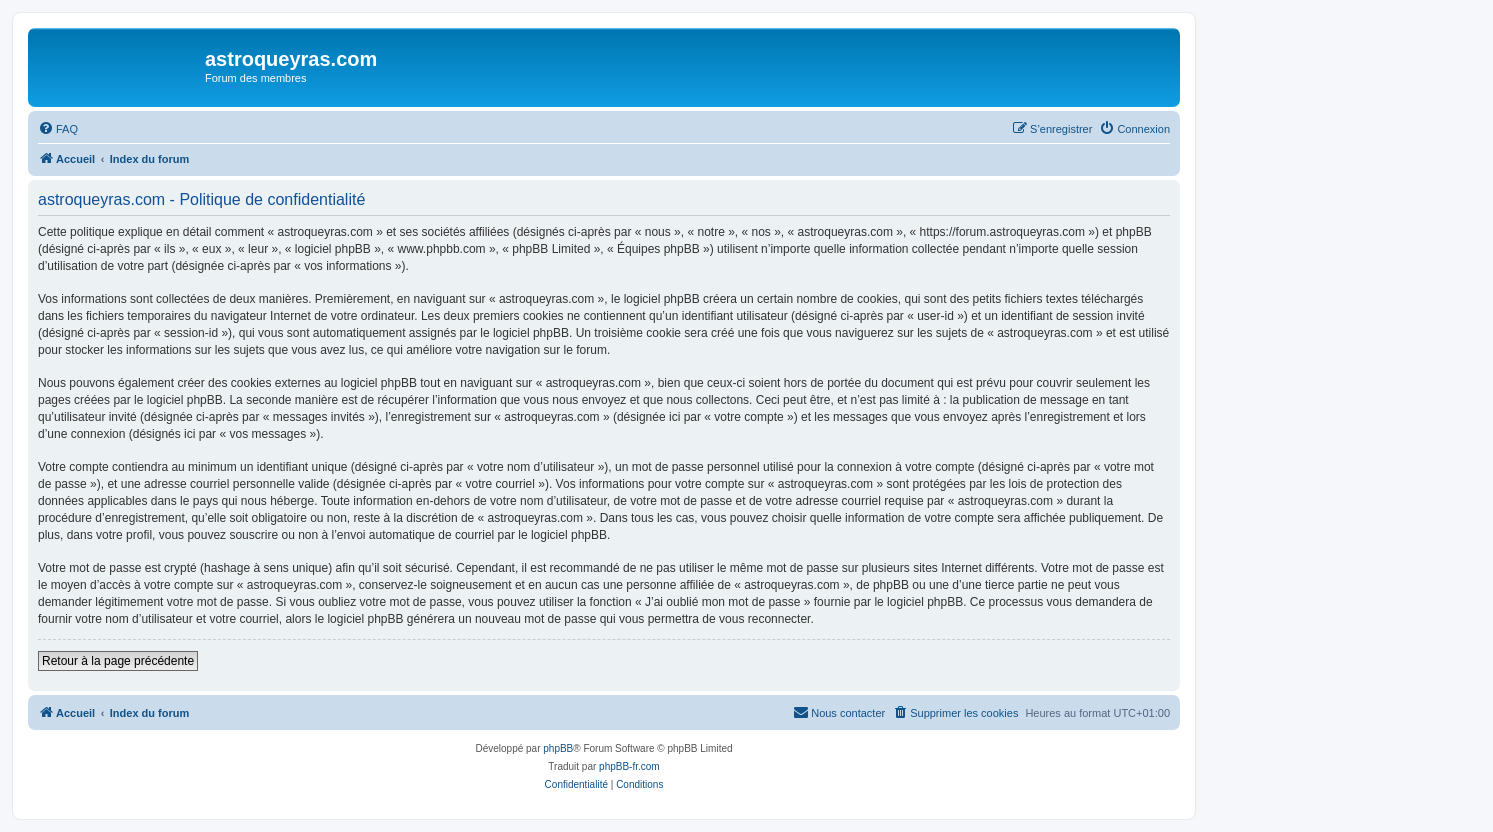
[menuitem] (58, 129)
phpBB (558, 748)
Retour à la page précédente (118, 661)
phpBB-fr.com (629, 766)
